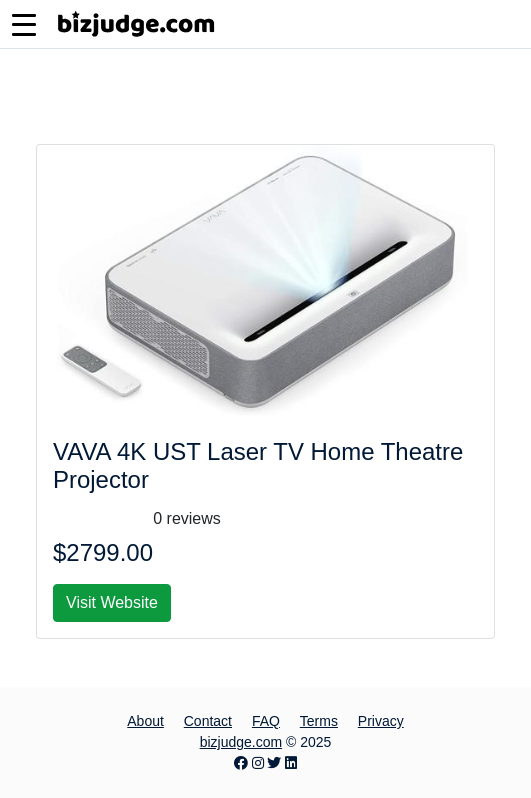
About (145, 721)
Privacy (381, 721)
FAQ (266, 721)
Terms (319, 721)
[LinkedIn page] (291, 763)
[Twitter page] (274, 763)
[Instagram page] (258, 763)
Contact (208, 721)
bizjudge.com (241, 742)
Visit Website (112, 602)
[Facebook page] (241, 763)
